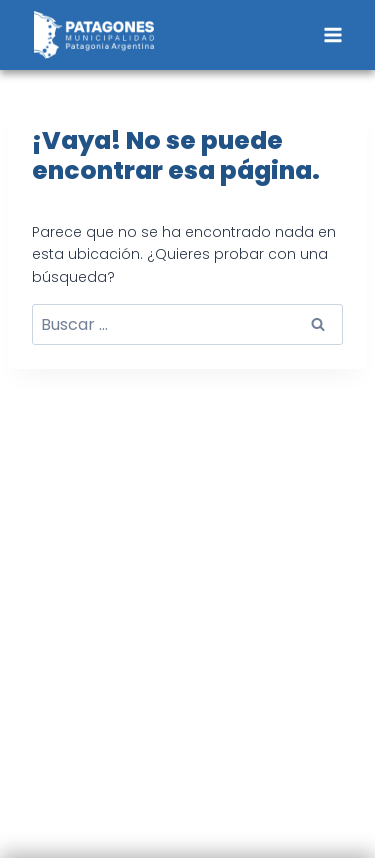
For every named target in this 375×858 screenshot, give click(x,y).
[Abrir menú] (332, 34)
